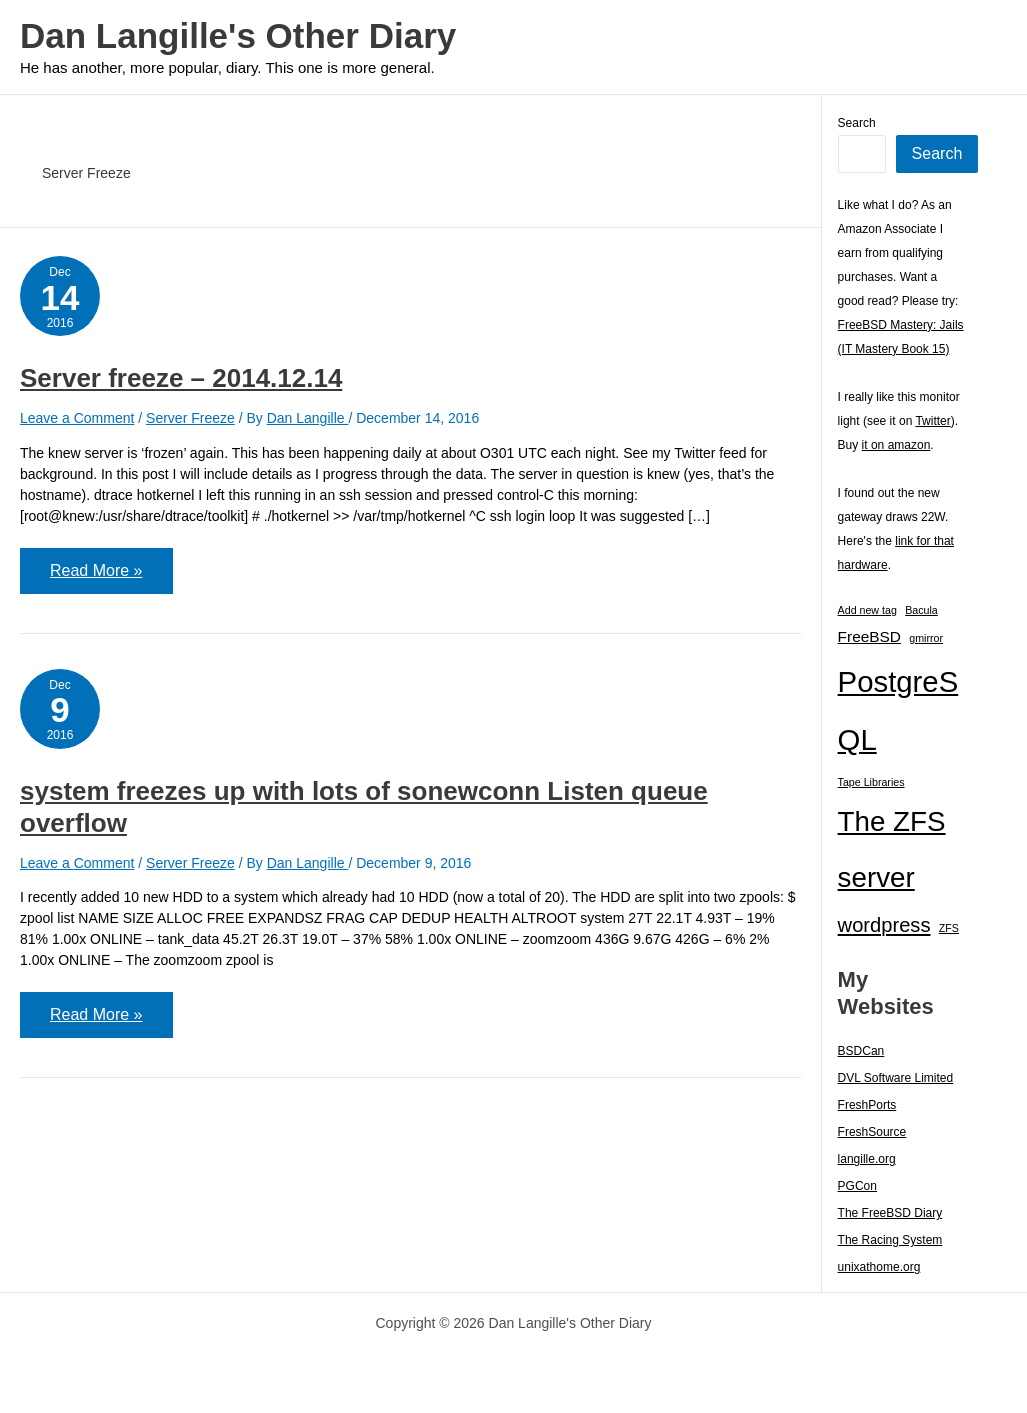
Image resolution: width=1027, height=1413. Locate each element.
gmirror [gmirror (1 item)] (926, 638)
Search (857, 123)
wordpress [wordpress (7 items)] (884, 925)
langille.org (867, 1159)
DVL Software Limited (896, 1078)
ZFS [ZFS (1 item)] (949, 928)
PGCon (857, 1186)
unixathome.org (879, 1267)
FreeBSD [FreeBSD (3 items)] (869, 636)
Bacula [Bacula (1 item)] (921, 610)
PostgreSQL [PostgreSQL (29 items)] (898, 711)
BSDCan (861, 1051)
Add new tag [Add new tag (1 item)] (867, 610)
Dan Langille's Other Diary (238, 35)
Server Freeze (190, 418)
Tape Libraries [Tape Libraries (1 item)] (871, 782)
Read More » (96, 577)
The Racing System (890, 1240)
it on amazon (896, 445)
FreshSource (872, 1132)
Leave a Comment (77, 418)
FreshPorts (867, 1105)
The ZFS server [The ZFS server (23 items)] (892, 849)
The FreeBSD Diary (890, 1213)
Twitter (932, 421)
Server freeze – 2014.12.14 (181, 378)
